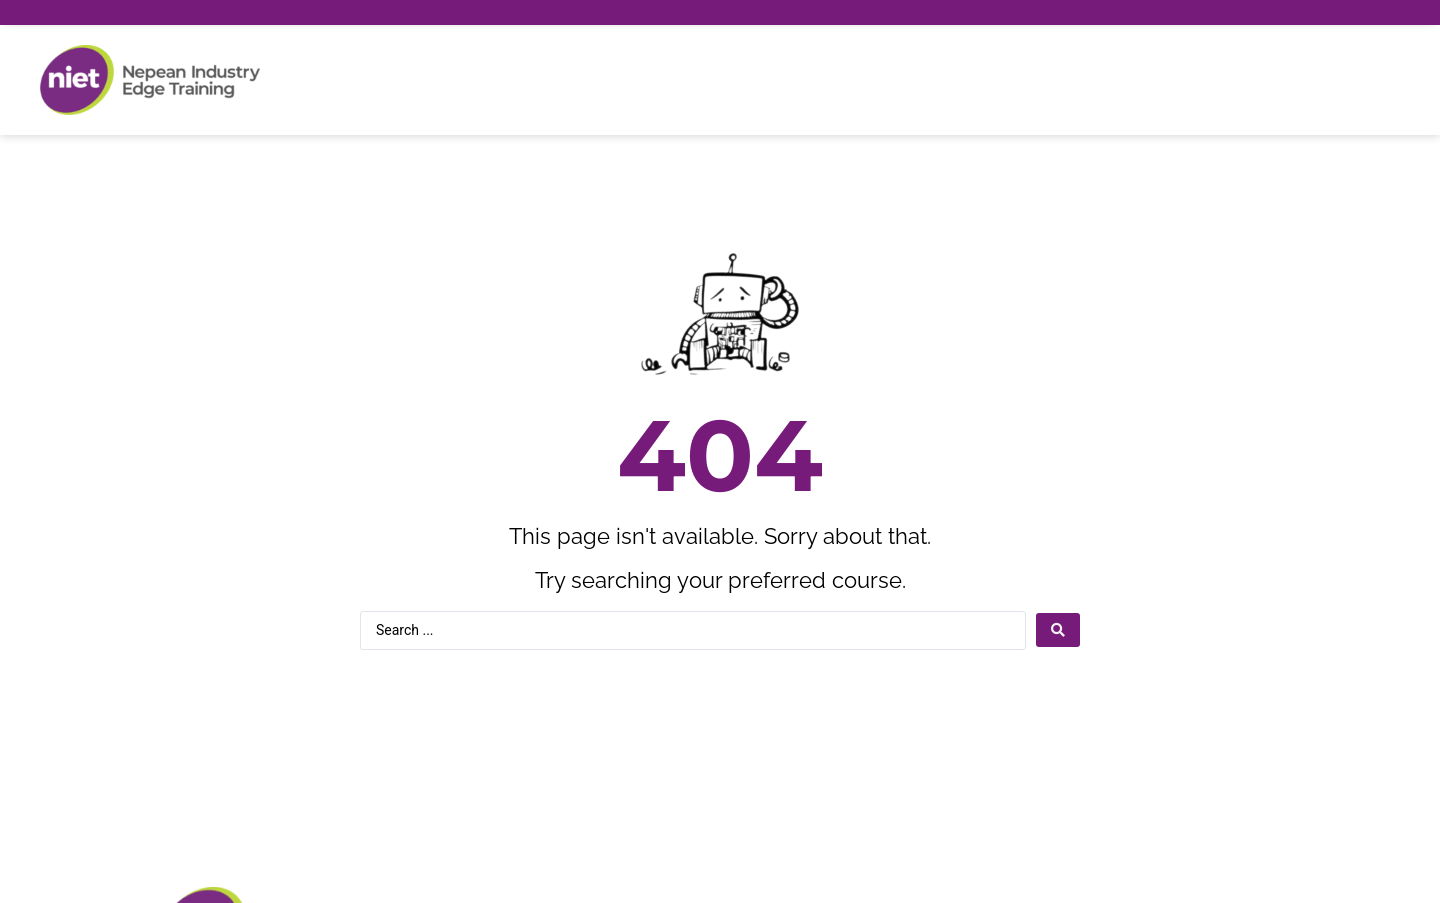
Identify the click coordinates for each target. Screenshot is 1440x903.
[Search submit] (1058, 630)
